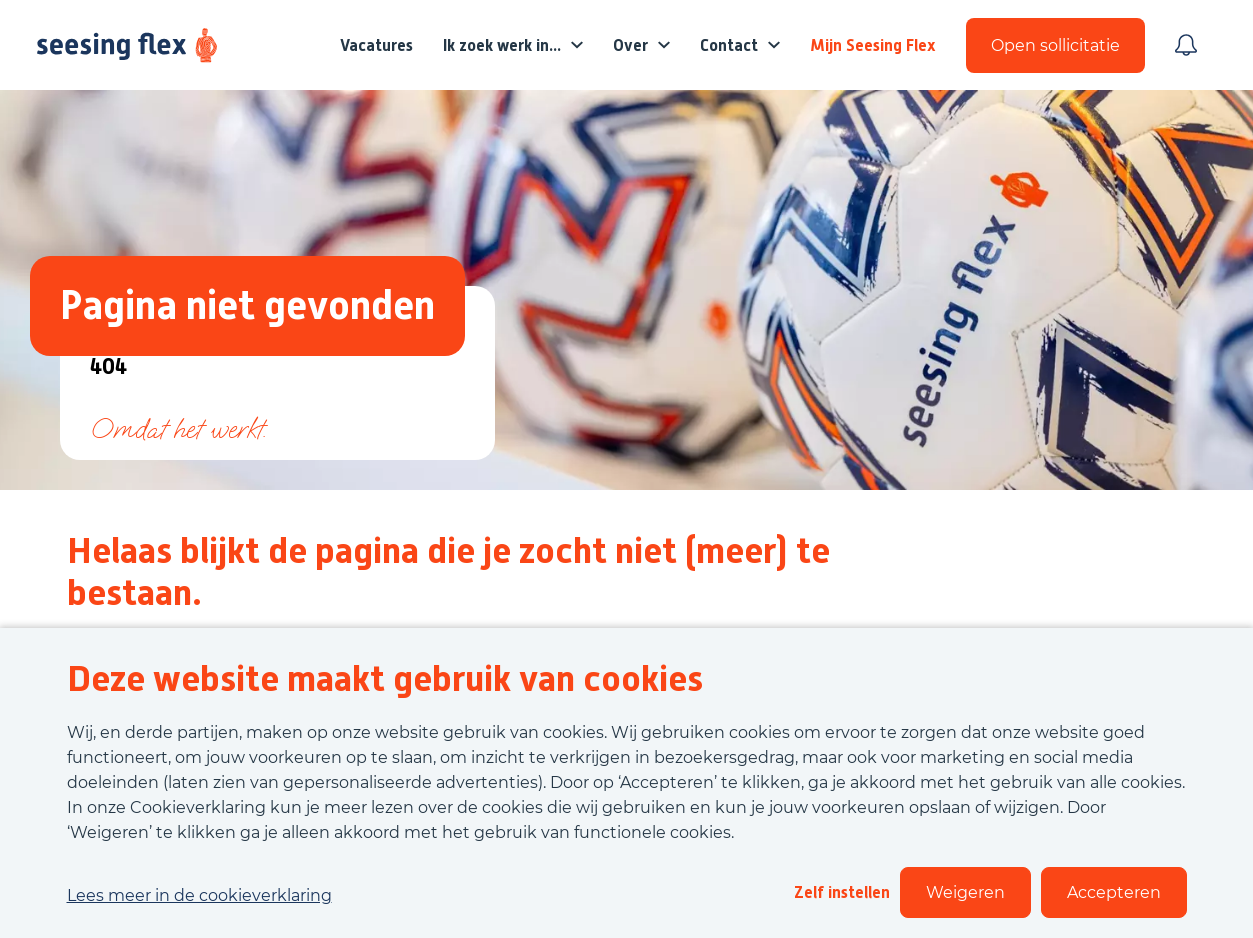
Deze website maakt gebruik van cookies (385, 679)
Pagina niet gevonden (247, 305)
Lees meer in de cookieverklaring (199, 895)
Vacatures (376, 45)
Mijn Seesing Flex (873, 45)
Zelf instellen (842, 892)
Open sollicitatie (1055, 45)
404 (108, 367)
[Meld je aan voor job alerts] (1186, 45)
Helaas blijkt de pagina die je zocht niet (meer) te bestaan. (448, 572)
